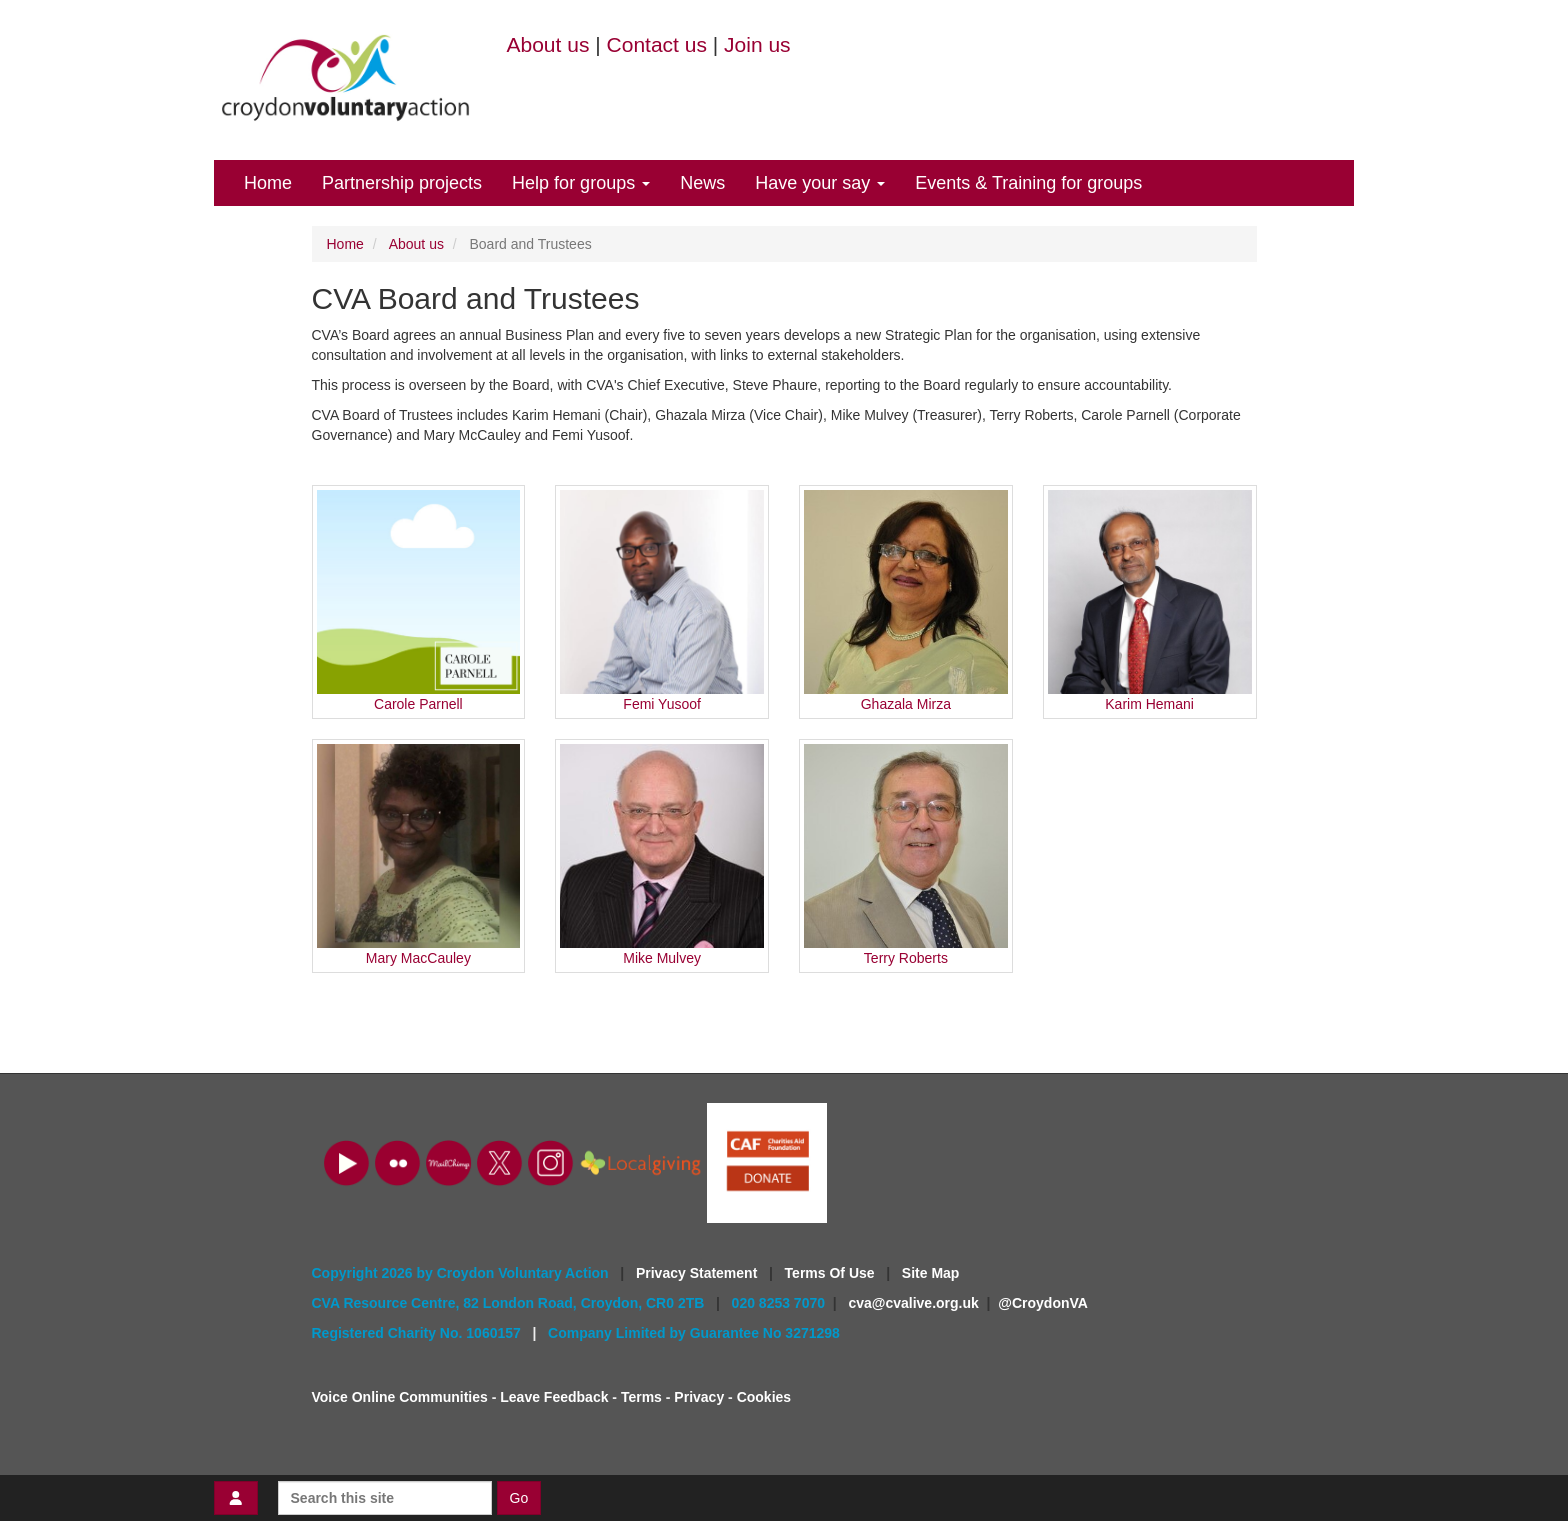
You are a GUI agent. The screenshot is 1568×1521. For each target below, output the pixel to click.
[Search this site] (385, 1498)
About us (548, 44)
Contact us (657, 44)
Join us (757, 44)
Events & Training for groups (1028, 183)
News (702, 183)
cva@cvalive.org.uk (913, 1303)
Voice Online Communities (400, 1397)
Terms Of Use (832, 1273)
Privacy (699, 1397)
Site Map (931, 1273)
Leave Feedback (554, 1397)
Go (519, 1498)
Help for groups (581, 183)
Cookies (764, 1397)
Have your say (820, 183)
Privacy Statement (698, 1273)
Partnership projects (402, 183)
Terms (641, 1397)
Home (268, 183)
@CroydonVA (1043, 1303)
